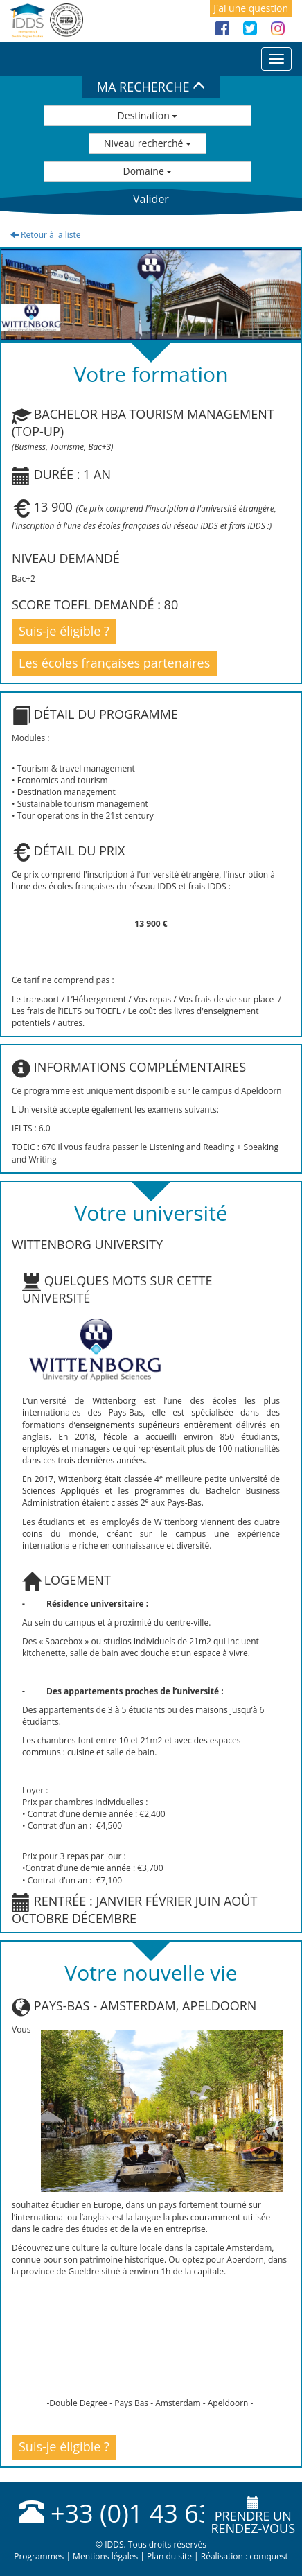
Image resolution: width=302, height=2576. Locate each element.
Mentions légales (105, 2556)
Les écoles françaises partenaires (114, 662)
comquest (268, 2556)
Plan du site (169, 2556)
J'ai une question (250, 8)
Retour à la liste (45, 235)
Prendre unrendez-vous (253, 2516)
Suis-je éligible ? (64, 631)
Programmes (39, 2556)
